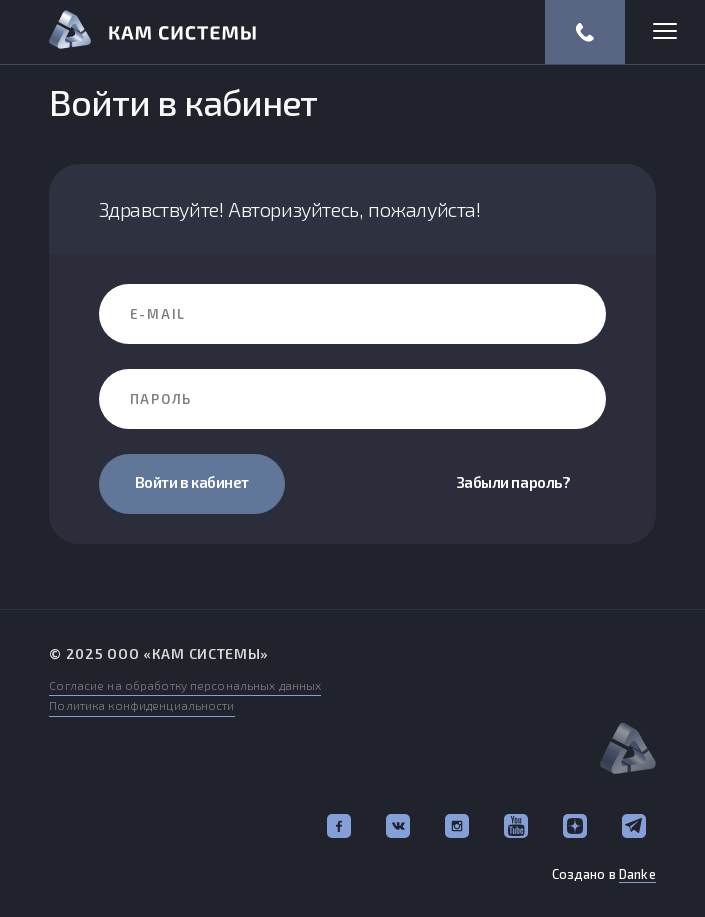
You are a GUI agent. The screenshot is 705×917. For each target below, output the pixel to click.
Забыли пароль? (514, 482)
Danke (637, 874)
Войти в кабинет (192, 482)
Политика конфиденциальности (141, 705)
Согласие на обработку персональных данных (185, 685)
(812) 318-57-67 (585, 32)
